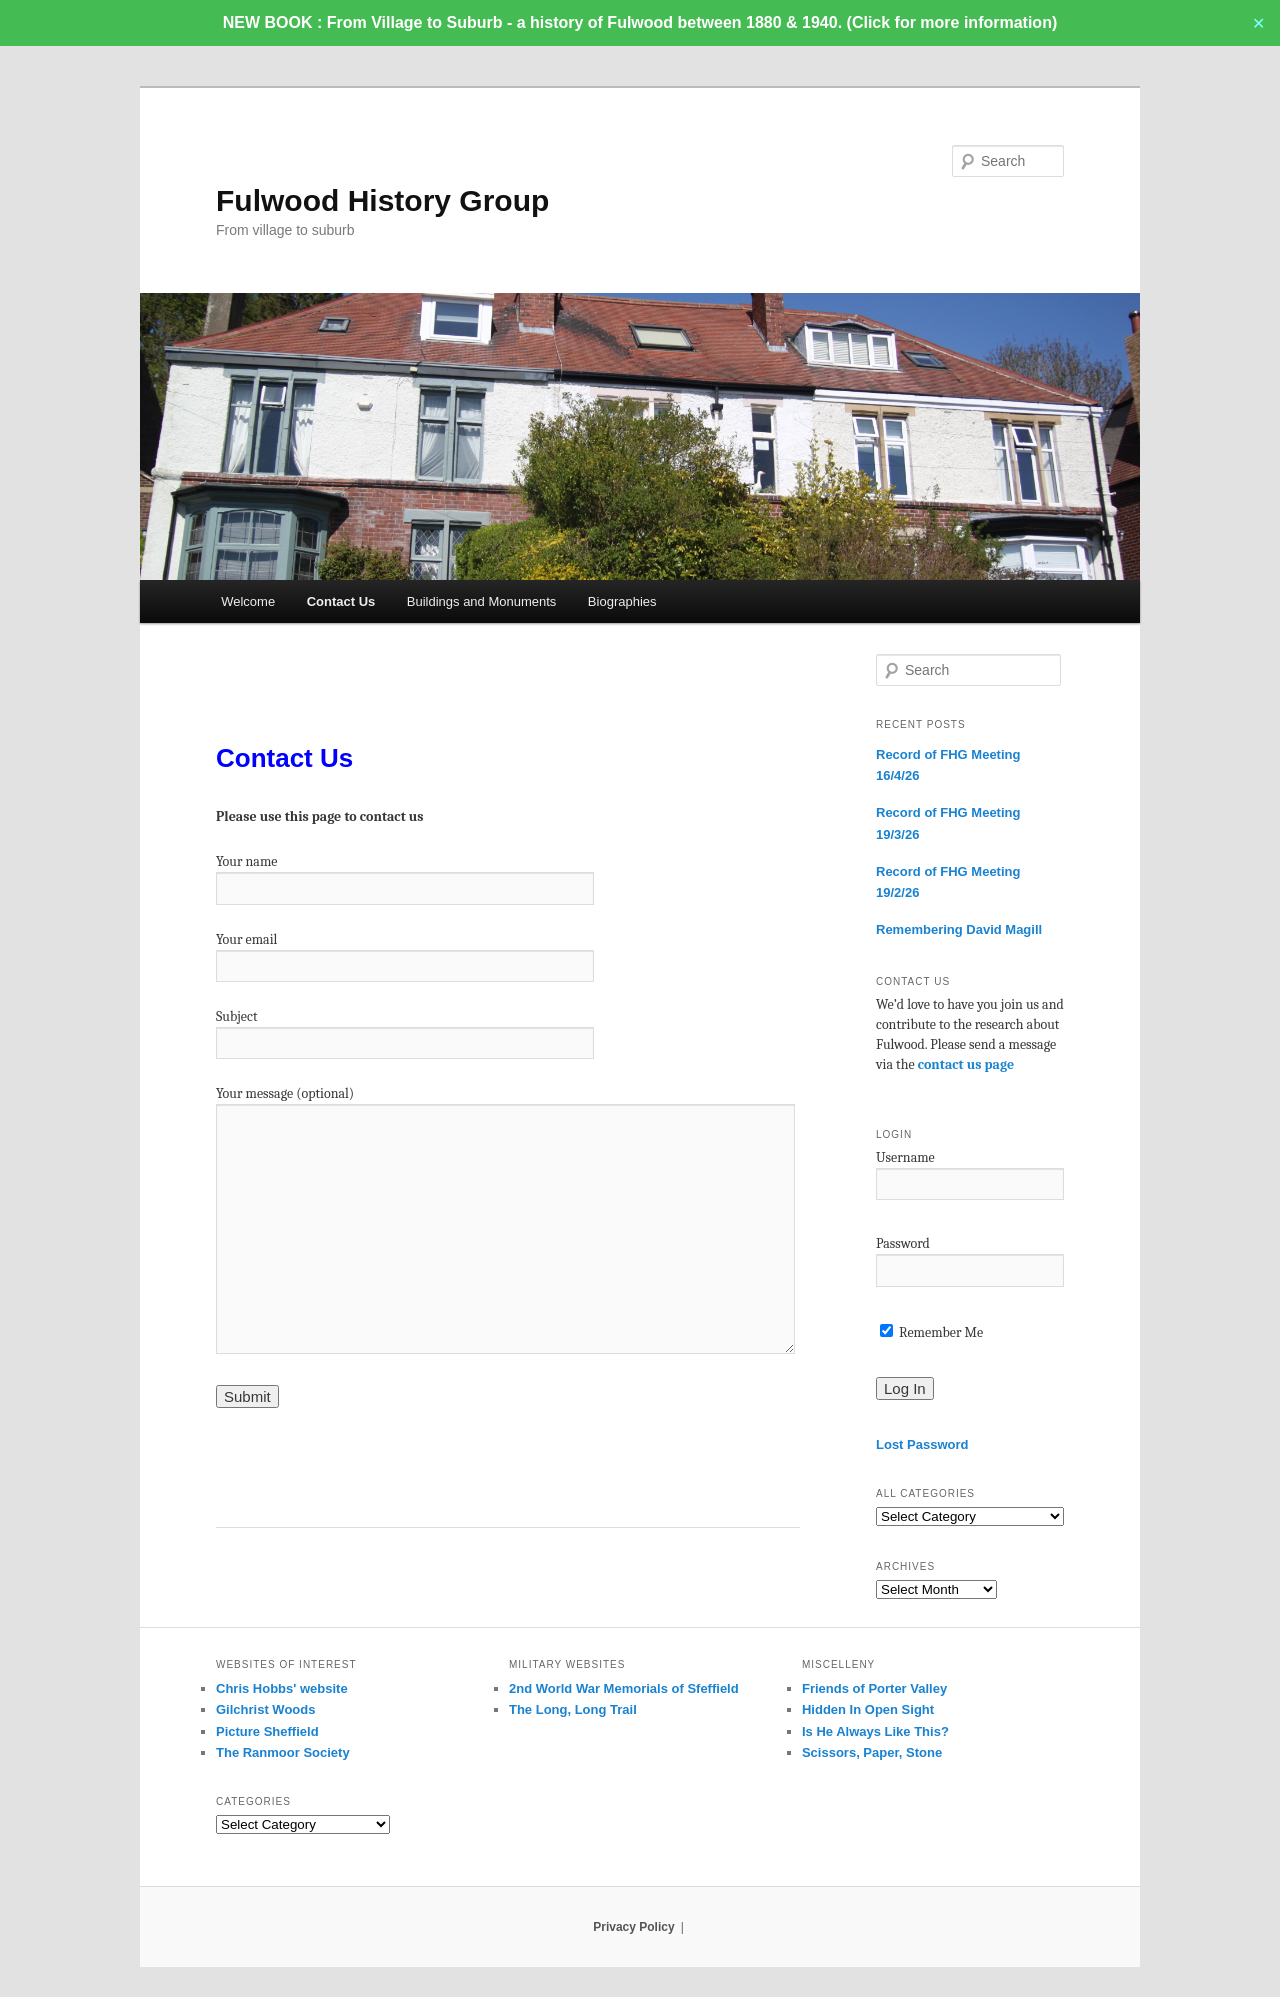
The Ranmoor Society (283, 1752)
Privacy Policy (633, 1927)
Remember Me (931, 1332)
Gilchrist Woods (265, 1709)
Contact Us (341, 601)
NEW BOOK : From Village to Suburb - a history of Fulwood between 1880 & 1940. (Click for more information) (640, 22)
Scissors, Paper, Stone (872, 1752)
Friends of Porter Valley (874, 1688)
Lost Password (922, 1444)
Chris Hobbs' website (282, 1688)
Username (905, 1157)
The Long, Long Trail (573, 1709)
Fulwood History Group (382, 200)
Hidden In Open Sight (868, 1709)
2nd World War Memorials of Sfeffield (624, 1688)
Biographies (622, 601)
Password (903, 1243)
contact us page (966, 1064)
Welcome (248, 601)
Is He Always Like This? (875, 1731)
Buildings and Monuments (482, 601)
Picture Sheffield (267, 1731)
